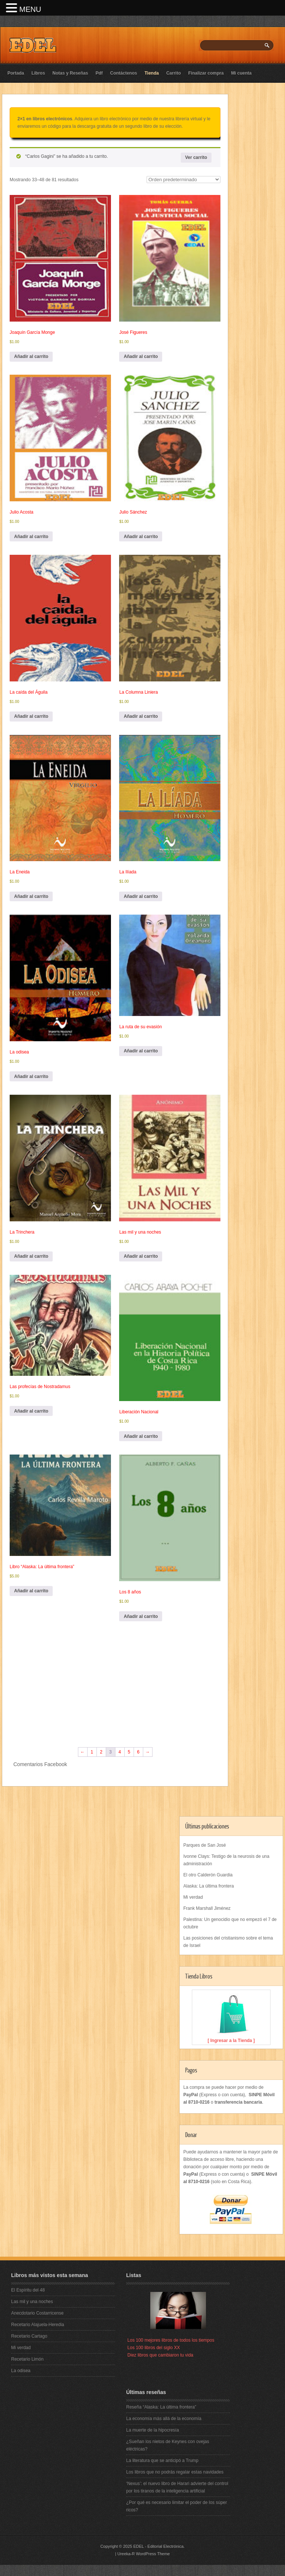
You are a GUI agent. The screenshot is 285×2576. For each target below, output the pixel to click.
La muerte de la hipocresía (152, 2430)
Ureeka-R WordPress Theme (143, 2553)
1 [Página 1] (92, 1752)
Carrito (173, 73)
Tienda (151, 73)
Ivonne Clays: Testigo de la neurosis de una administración (226, 1860)
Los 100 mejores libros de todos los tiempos (170, 2340)
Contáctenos (123, 73)
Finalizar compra (205, 73)
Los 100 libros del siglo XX (153, 2347)
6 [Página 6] (138, 1752)
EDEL (138, 2546)
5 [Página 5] (129, 1752)
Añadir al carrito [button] (31, 356)
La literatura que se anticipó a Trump (162, 2460)
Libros (38, 73)
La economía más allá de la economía (164, 2418)
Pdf (98, 73)
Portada (15, 73)
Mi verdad (193, 1897)
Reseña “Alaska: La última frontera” (161, 2407)
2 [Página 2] (101, 1752)
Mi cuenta (241, 73)
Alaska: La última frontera (208, 1886)
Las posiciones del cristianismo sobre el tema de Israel (228, 1941)
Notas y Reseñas (70, 73)
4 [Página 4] (119, 1752)
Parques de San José (204, 1845)
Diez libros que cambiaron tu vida (160, 2355)
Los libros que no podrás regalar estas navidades (174, 2472)
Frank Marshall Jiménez (206, 1908)
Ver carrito (196, 157)
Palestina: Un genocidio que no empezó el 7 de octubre (230, 1923)
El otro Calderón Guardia (208, 1875)
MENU (30, 9)
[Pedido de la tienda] (183, 179)
